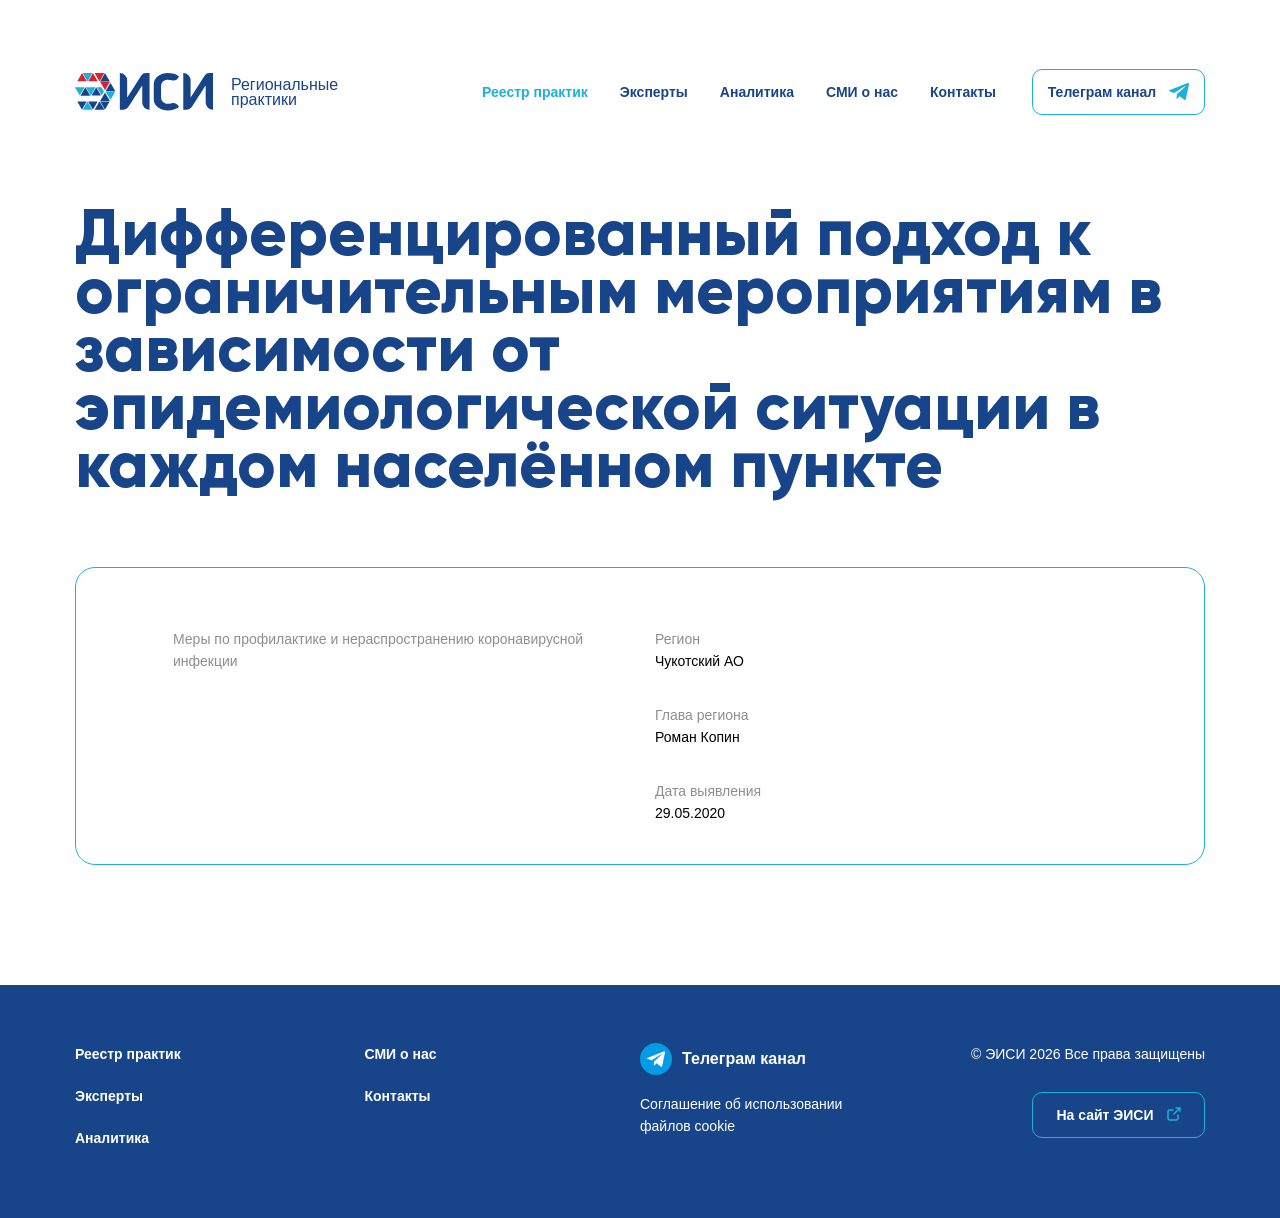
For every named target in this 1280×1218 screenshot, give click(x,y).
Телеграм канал (1118, 92)
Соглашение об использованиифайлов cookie (741, 1115)
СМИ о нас (862, 92)
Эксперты (654, 92)
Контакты (963, 92)
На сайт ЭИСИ (1118, 1115)
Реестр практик (535, 92)
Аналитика (757, 92)
